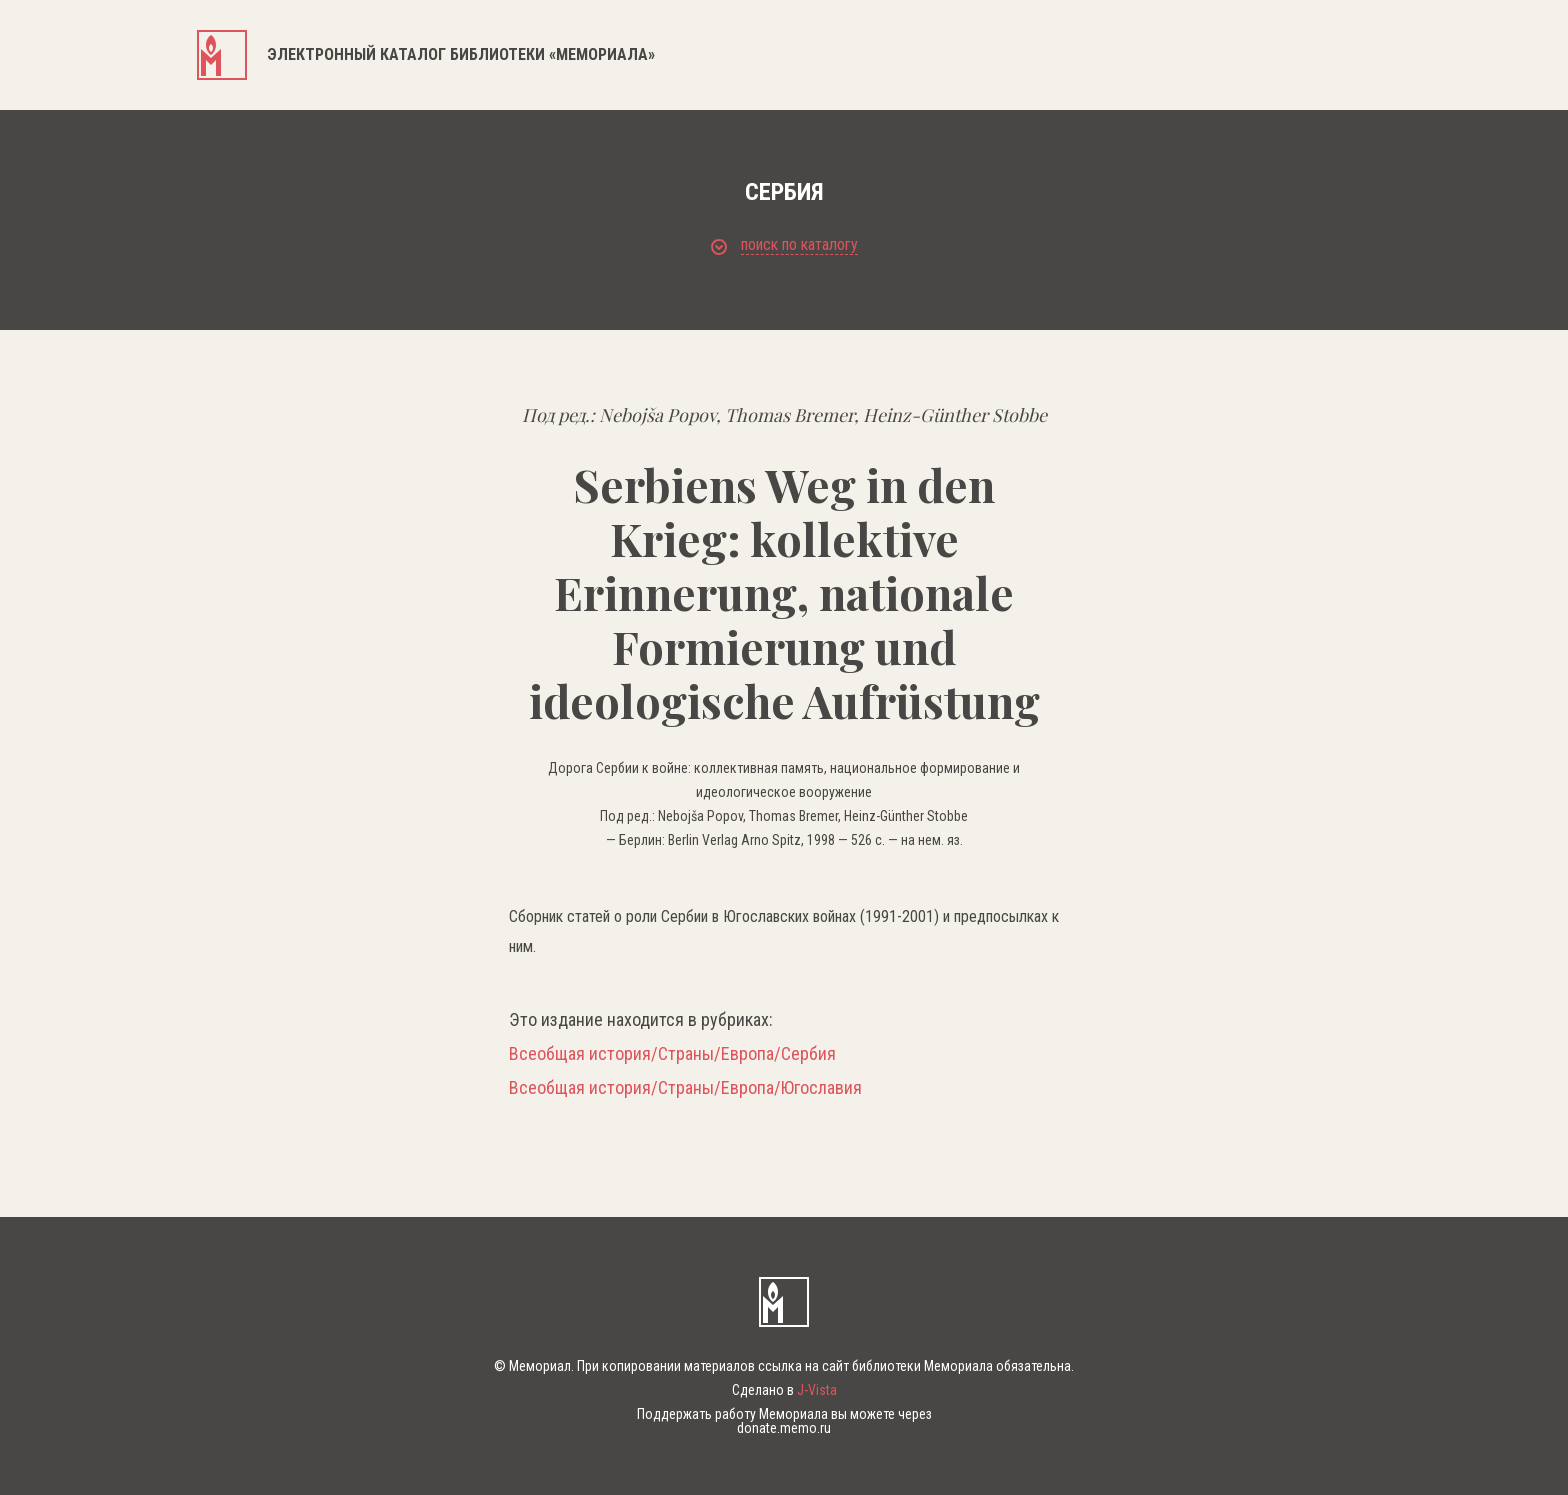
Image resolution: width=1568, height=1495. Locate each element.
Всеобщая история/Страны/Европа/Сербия (672, 1054)
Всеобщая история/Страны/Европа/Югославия (685, 1088)
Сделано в (784, 1390)
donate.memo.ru (784, 1428)
